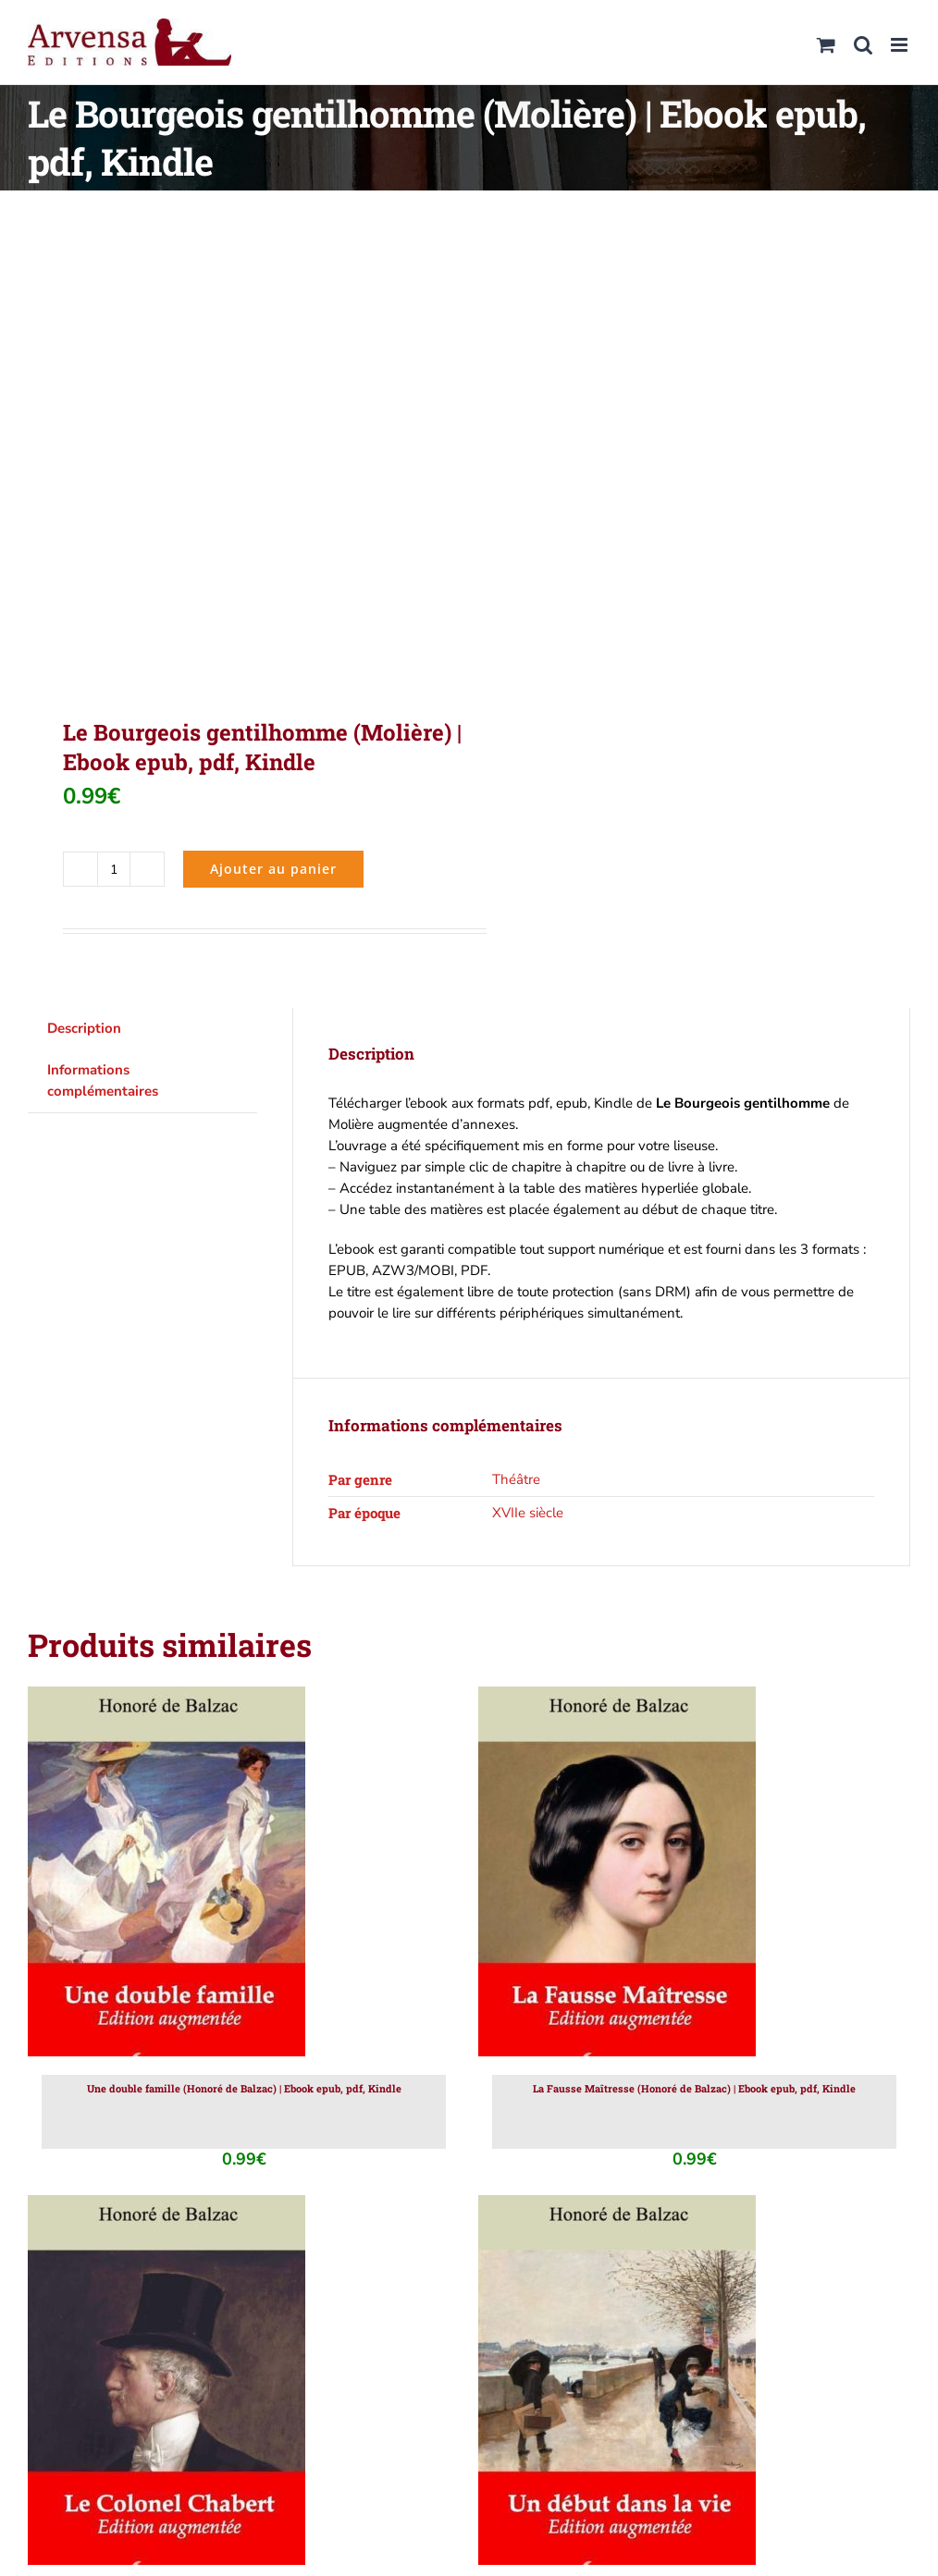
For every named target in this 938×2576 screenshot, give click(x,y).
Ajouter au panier (273, 868)
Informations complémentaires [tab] (102, 1080)
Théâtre (516, 1479)
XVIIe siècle (527, 1512)
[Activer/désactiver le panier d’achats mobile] (826, 45)
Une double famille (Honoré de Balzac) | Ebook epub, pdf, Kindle (244, 2088)
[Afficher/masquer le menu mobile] (900, 45)
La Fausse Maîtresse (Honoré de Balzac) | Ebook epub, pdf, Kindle (694, 2088)
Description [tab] (84, 1028)
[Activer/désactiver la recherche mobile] (863, 45)
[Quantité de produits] (113, 869)
